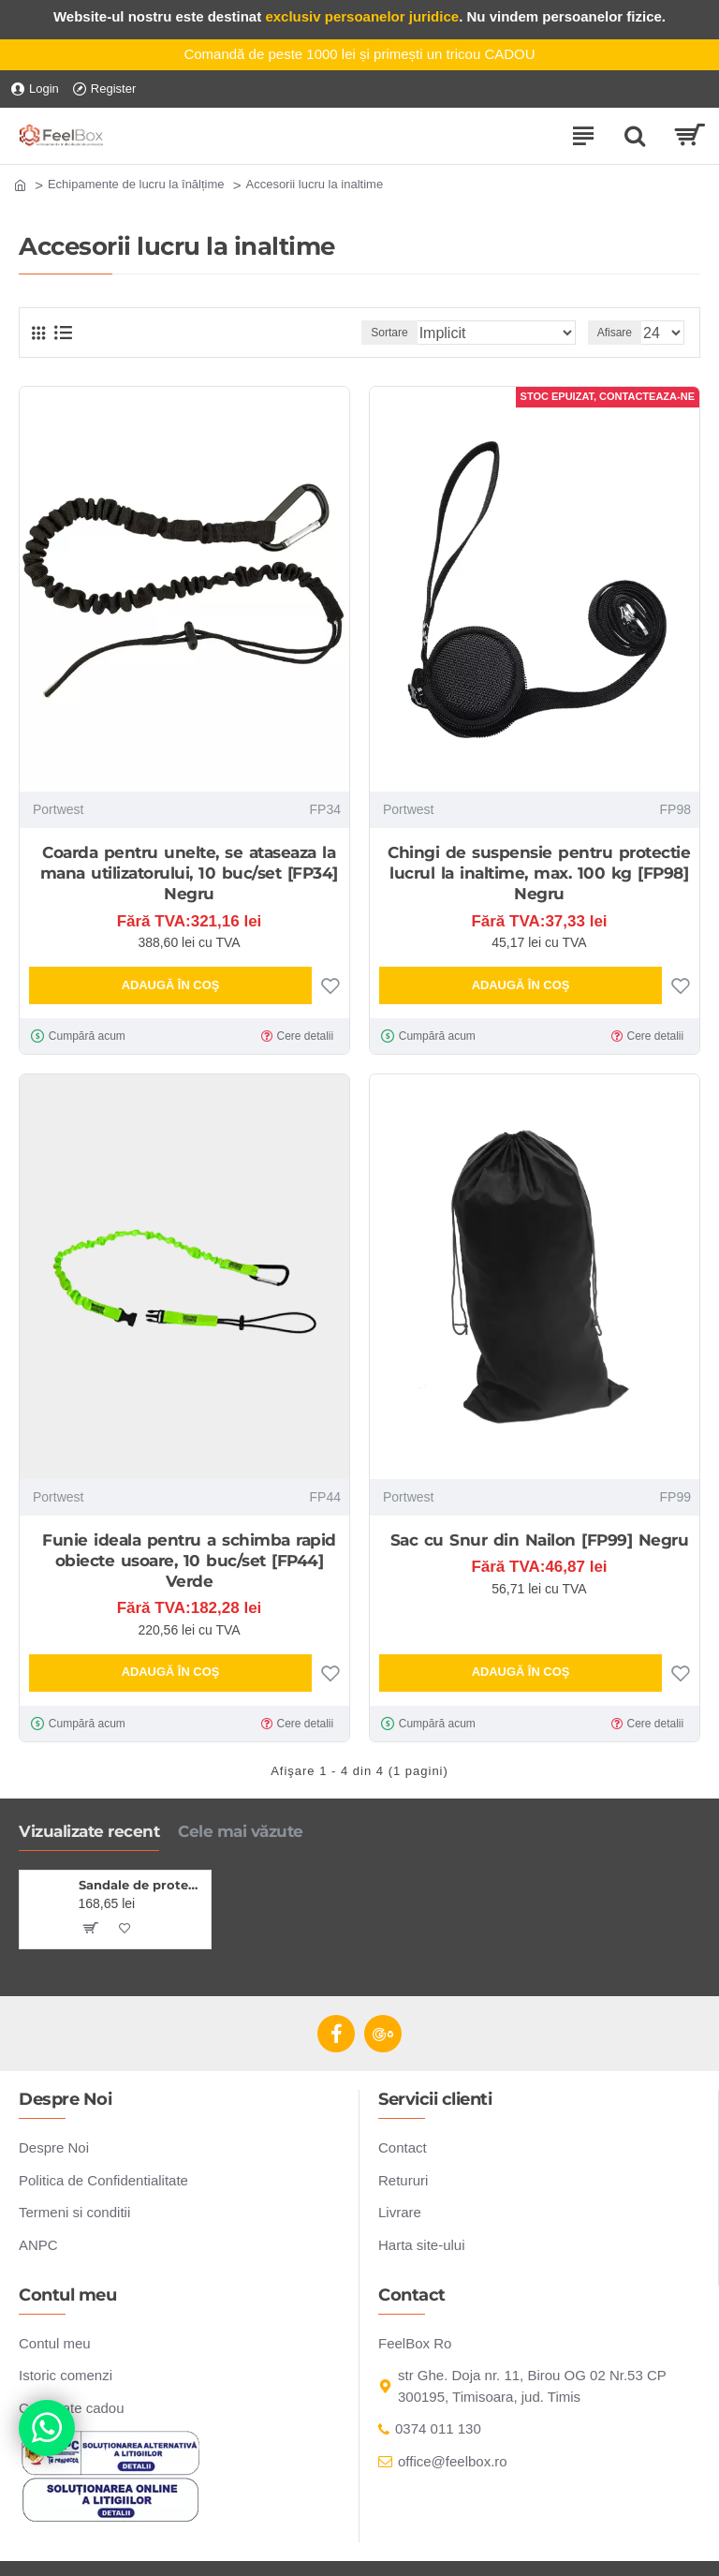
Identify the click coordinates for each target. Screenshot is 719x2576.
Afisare (614, 332)
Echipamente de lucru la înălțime (136, 184)
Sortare (389, 332)
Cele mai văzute (240, 1831)
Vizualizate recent (89, 1831)
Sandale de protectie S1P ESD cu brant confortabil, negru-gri (142, 1884)
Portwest (58, 809)
